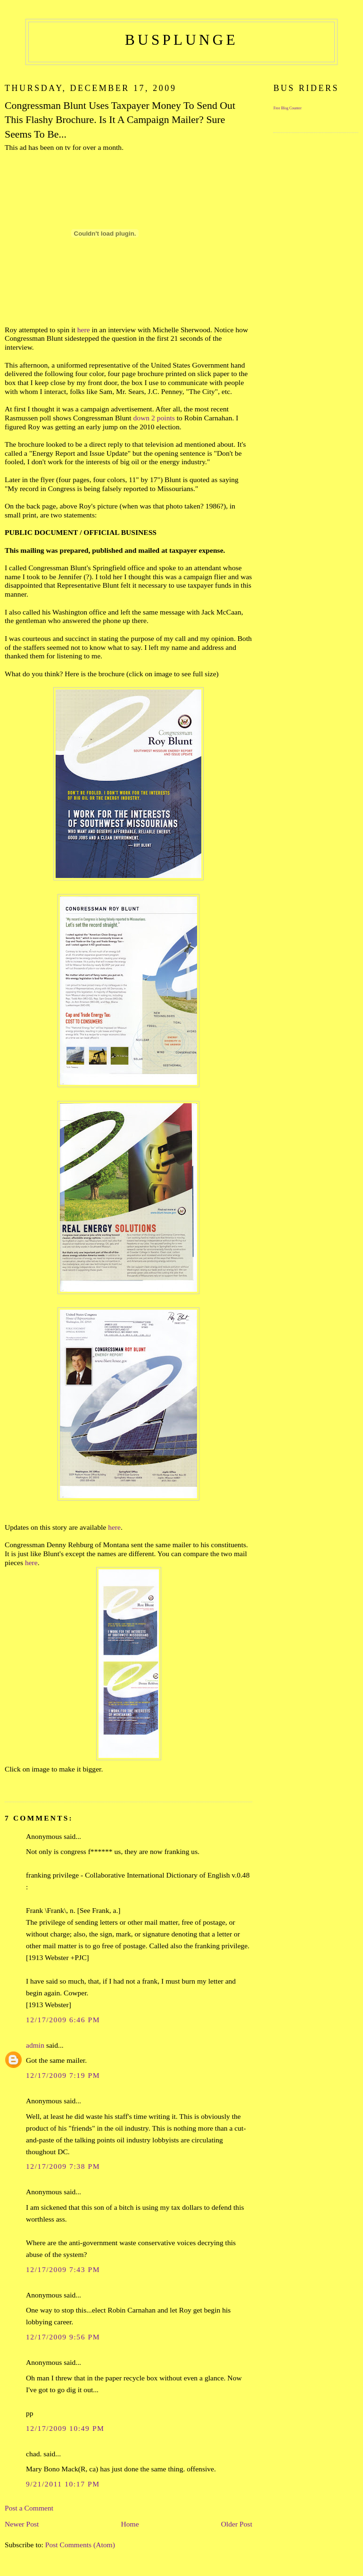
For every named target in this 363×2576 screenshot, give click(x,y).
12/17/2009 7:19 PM (63, 2075)
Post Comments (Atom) (80, 2545)
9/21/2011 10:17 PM (63, 2484)
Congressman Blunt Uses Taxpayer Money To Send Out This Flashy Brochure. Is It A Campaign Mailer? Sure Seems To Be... (120, 120)
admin (35, 2045)
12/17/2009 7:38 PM (63, 2166)
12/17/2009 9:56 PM (63, 2337)
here (83, 330)
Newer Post (22, 2524)
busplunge (181, 40)
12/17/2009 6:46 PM (63, 2020)
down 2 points (154, 418)
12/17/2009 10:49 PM (65, 2428)
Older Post (236, 2524)
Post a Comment (29, 2508)
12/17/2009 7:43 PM (63, 2269)
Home (130, 2524)
